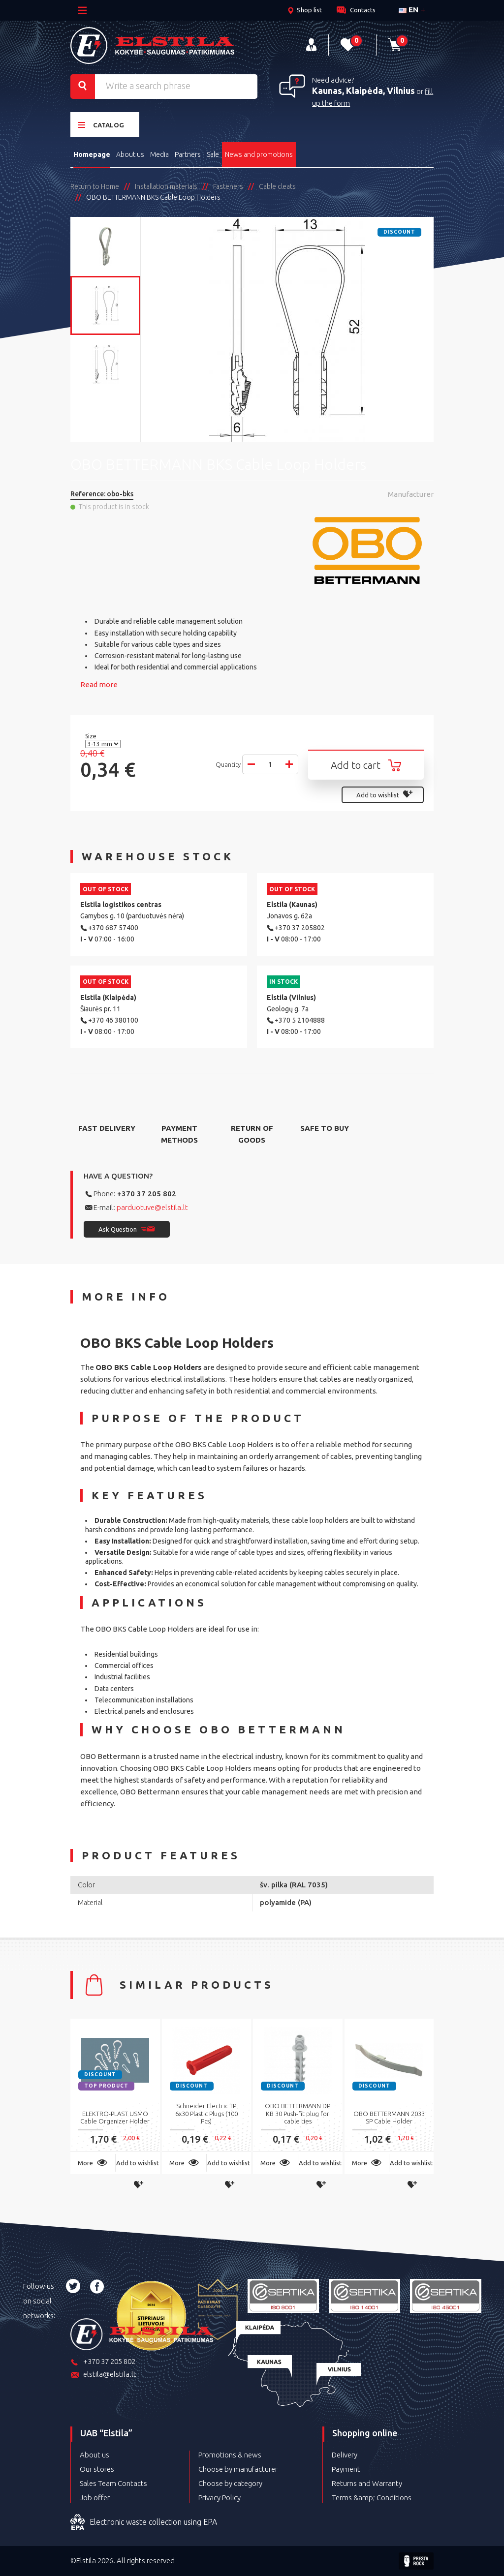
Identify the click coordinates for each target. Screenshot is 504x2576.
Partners (188, 154)
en (408, 9)
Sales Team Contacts (113, 2483)
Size (91, 736)
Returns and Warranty (367, 2483)
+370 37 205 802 (146, 1193)
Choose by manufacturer (238, 2469)
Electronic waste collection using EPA (143, 2522)
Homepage (91, 154)
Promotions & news (229, 2455)
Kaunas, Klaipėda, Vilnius (363, 90)
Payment (346, 2469)
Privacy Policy (219, 2497)
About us (130, 154)
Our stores (97, 2469)
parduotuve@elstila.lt (152, 1207)
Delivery (344, 2455)
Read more (99, 684)
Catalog (101, 124)
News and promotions (259, 154)
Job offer (95, 2497)
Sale (213, 154)
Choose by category (230, 2483)
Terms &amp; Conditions (371, 2497)
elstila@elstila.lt (103, 2375)
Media (159, 154)
